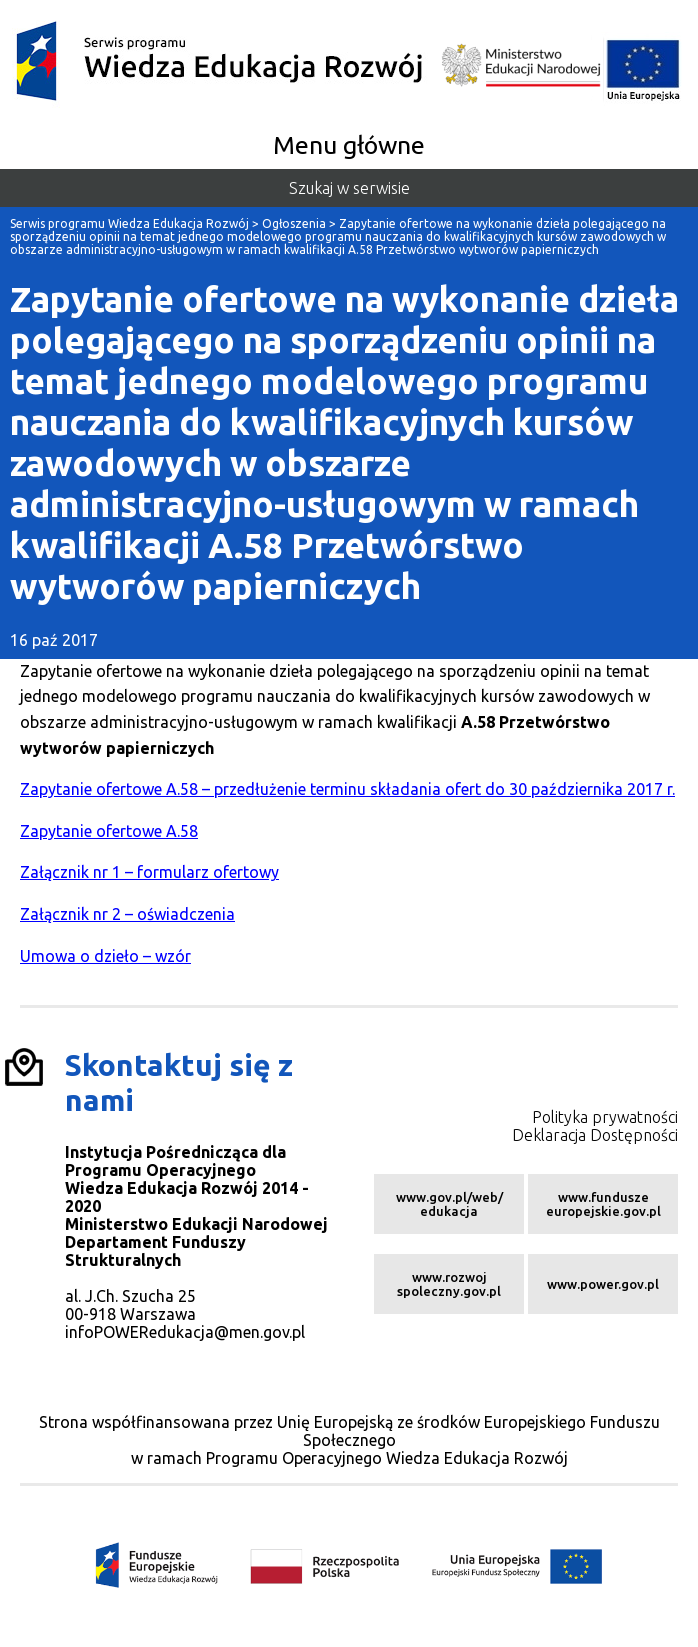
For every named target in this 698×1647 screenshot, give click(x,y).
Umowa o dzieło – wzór (105, 956)
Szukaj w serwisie (349, 188)
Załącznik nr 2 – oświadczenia (127, 914)
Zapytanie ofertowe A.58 (109, 831)
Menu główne (349, 145)
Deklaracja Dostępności (595, 1135)
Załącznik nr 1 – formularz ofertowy (149, 872)
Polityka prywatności (605, 1117)
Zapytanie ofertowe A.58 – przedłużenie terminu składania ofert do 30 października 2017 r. (347, 789)
